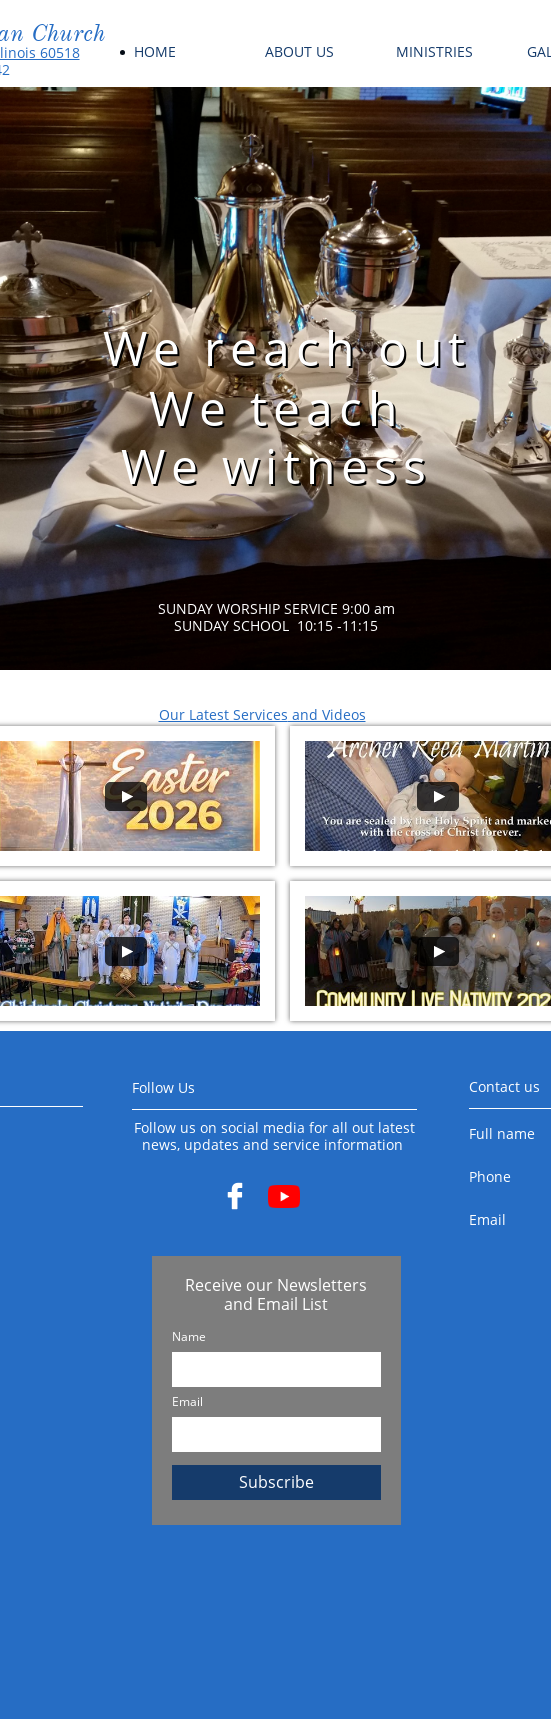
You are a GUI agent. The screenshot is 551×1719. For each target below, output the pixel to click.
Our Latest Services (223, 714)
